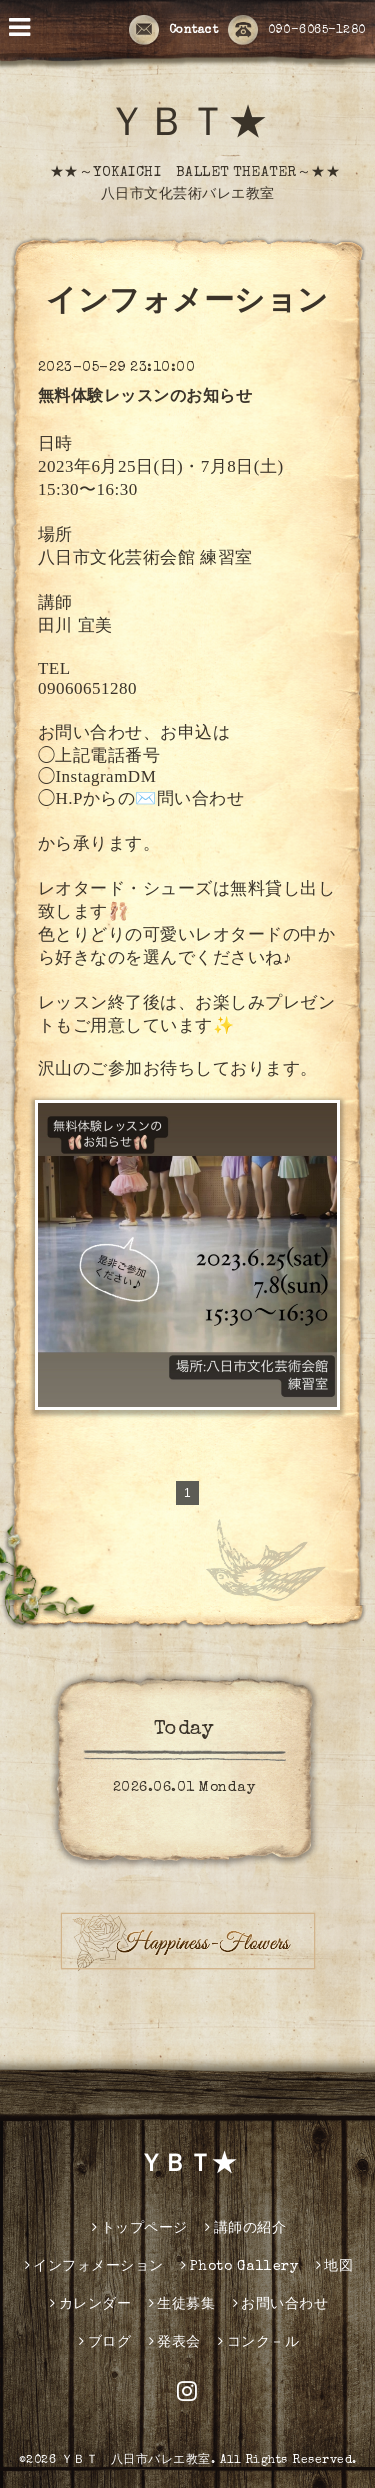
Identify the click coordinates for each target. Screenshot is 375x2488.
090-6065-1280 (297, 31)
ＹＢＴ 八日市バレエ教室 (136, 2461)
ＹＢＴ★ (188, 127)
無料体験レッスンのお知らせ (145, 398)
